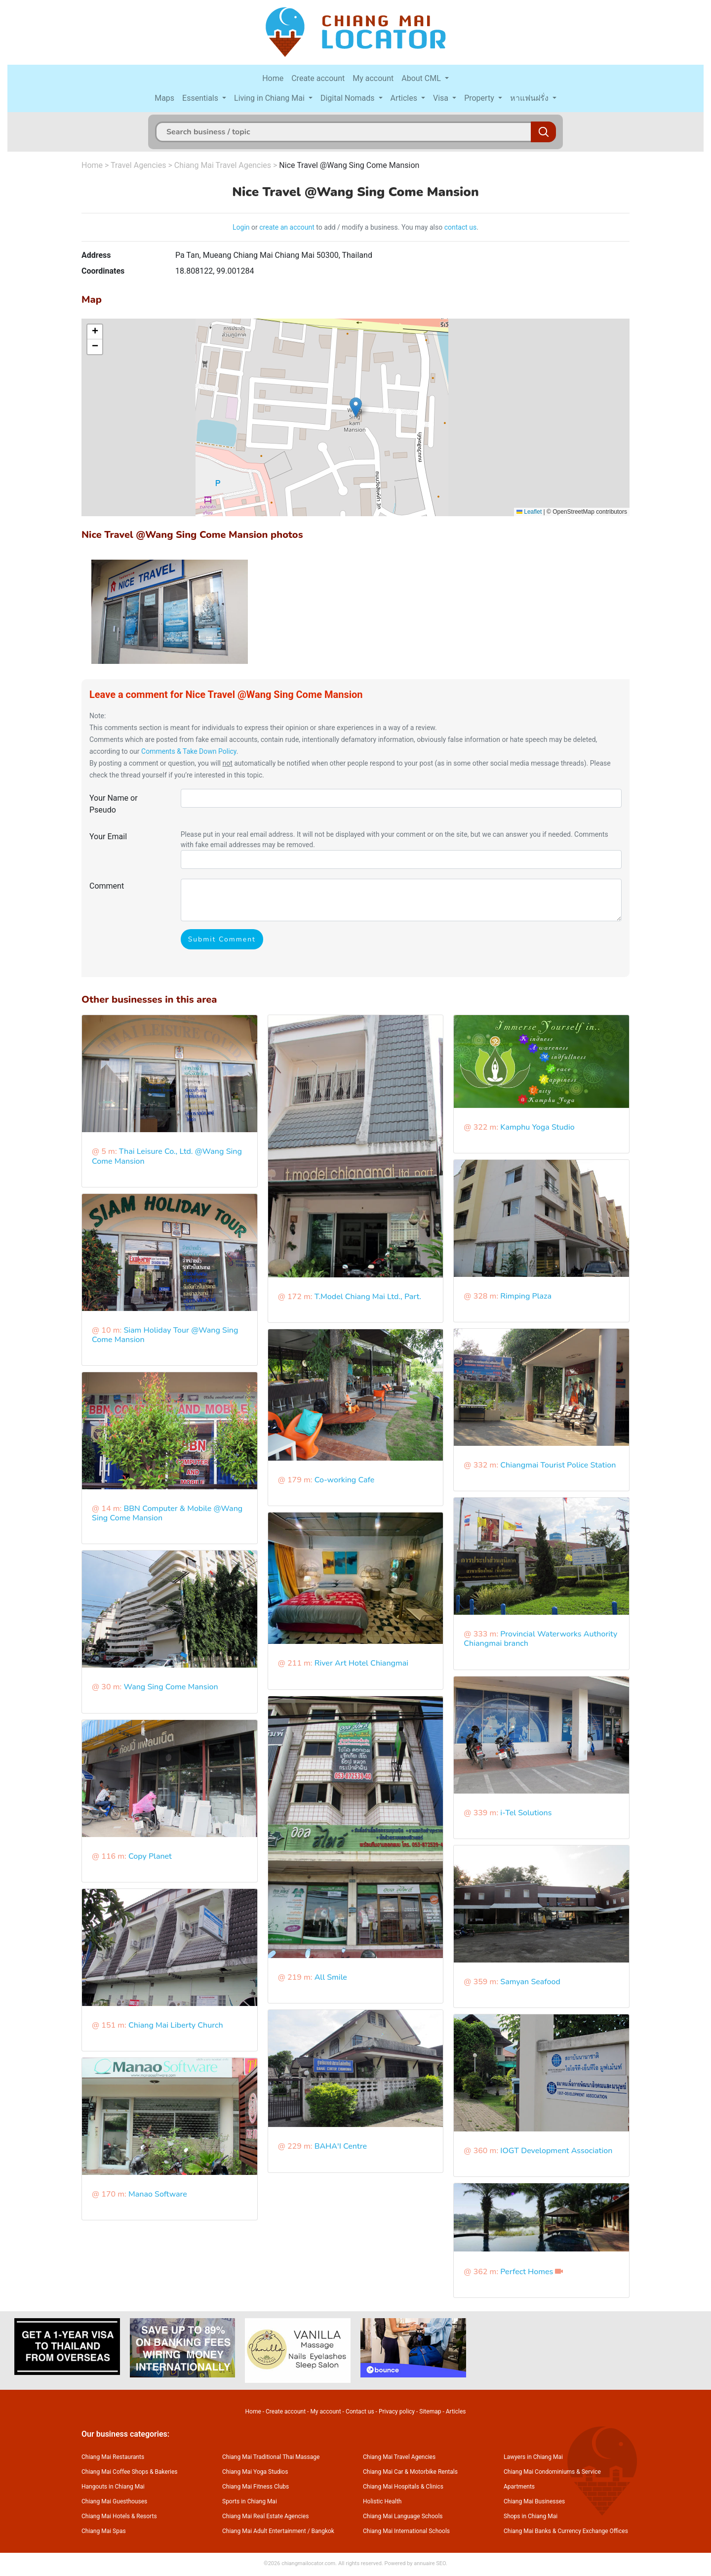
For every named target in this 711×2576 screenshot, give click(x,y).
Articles (405, 98)
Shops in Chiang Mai (530, 2516)
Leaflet (529, 511)
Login (241, 227)
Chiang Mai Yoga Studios (255, 2471)
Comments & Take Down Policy (189, 751)
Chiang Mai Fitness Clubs (255, 2486)
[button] (356, 407)
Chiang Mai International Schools (406, 2531)
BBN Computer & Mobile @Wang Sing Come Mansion (167, 1513)
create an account (287, 227)
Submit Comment (222, 939)
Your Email (108, 836)
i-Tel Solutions (526, 1812)
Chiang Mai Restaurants (112, 2456)
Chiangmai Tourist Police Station (558, 1465)
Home (272, 78)
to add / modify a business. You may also (379, 227)
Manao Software (157, 2194)
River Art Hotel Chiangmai (361, 1663)
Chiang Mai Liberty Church (175, 2025)
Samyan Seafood (530, 1981)
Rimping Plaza (526, 1296)
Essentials (201, 98)
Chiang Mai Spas (103, 2531)
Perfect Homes (526, 2271)
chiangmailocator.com (308, 2563)
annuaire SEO (430, 2563)
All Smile (331, 1977)
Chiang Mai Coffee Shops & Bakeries (129, 2471)
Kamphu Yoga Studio (537, 1127)
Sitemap (430, 2411)
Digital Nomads (348, 98)
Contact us (360, 2411)
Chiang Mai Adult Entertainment (264, 2531)
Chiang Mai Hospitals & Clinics (403, 2486)
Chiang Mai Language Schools (403, 2516)
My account (373, 78)
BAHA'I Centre (341, 2146)
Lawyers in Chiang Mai (533, 2456)
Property (480, 98)
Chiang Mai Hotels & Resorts (119, 2516)
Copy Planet (150, 1856)
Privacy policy (397, 2411)
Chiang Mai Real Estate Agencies (265, 2516)
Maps (164, 98)
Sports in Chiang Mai (249, 2501)
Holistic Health (382, 2501)
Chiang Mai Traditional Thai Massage (270, 2456)
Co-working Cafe (345, 1479)
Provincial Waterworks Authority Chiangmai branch (540, 1639)
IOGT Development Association (556, 2150)
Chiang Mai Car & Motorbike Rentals (410, 2471)
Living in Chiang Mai (270, 98)
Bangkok (323, 2531)
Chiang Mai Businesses (534, 2501)
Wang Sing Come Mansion (170, 1686)
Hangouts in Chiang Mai (113, 2486)
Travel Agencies (138, 165)
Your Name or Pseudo (113, 804)
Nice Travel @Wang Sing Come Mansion (349, 165)
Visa (441, 98)
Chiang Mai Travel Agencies (222, 165)
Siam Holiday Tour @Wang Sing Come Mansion (165, 1335)
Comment (106, 886)
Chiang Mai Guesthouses (114, 2501)
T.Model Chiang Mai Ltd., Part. (368, 1296)
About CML (422, 78)
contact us (460, 227)
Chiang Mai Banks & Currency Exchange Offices (566, 2531)
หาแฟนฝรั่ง (530, 98)
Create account (318, 78)
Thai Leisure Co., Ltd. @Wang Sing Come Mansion (167, 1156)
